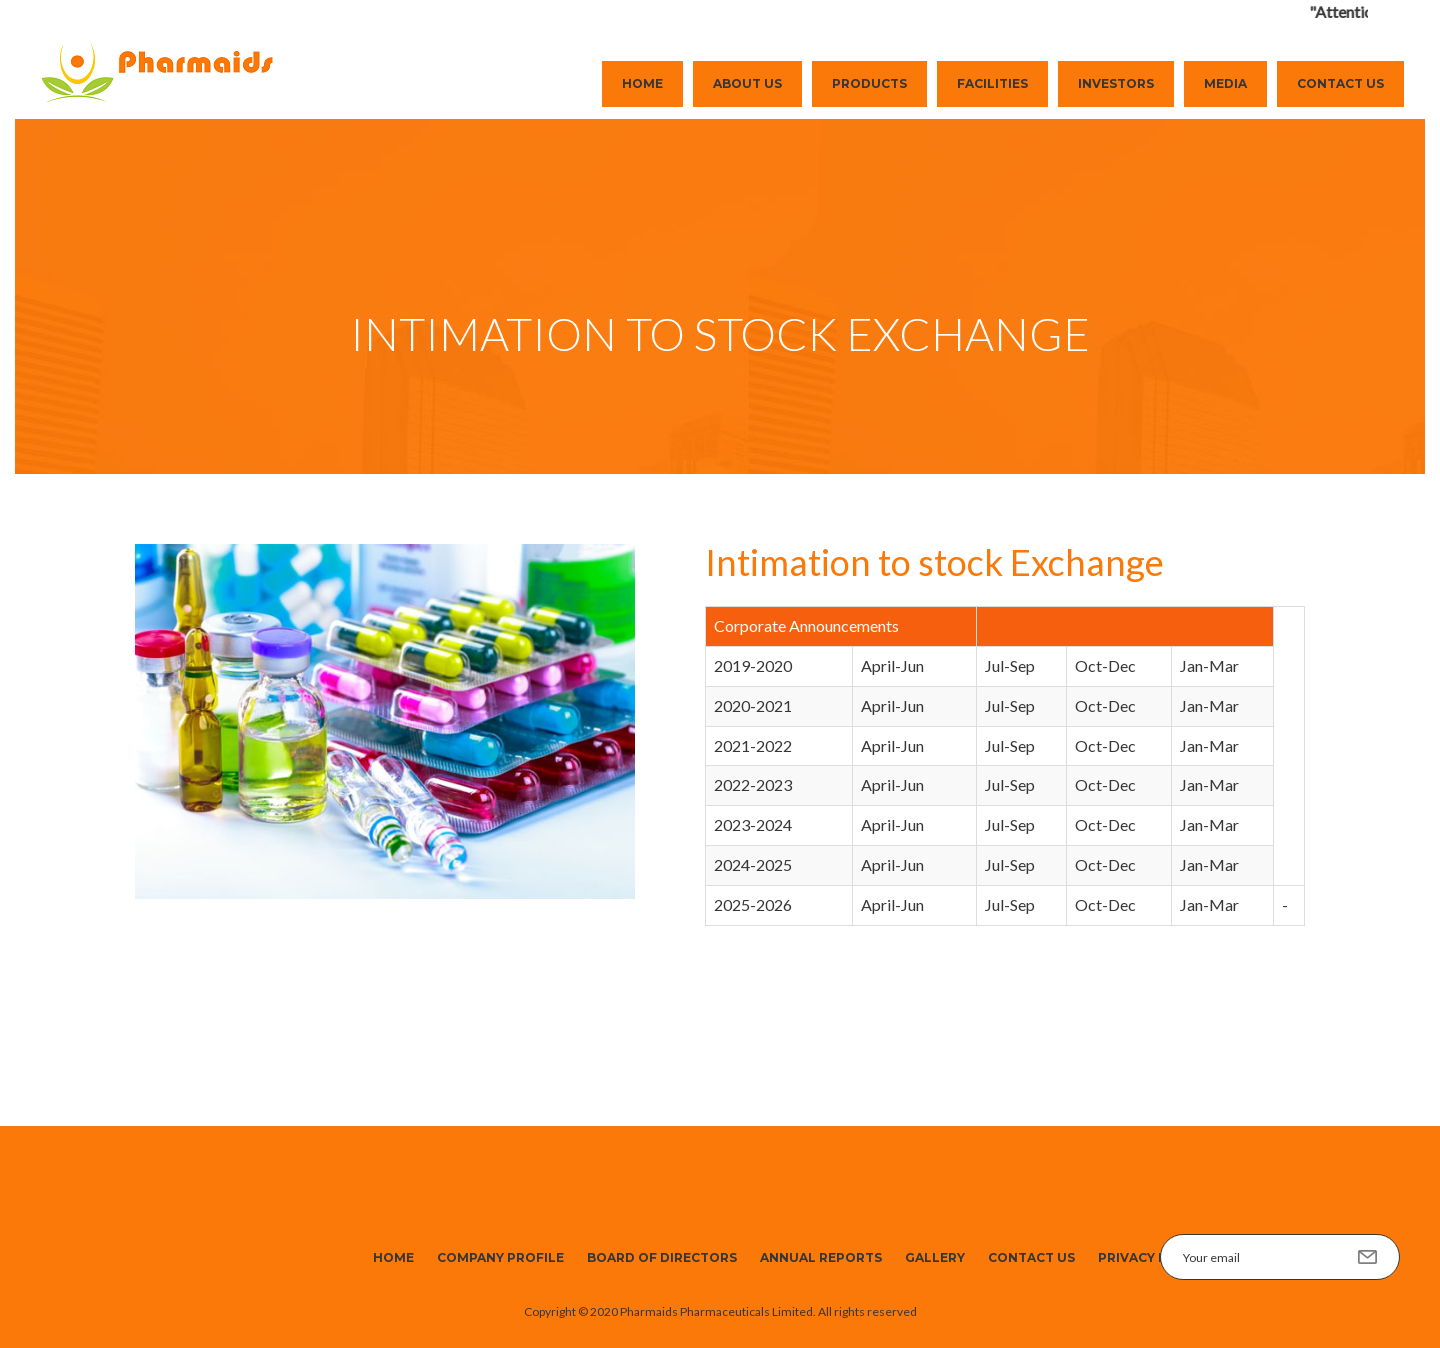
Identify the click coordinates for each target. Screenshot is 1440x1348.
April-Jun (892, 665)
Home (642, 83)
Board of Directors (662, 1257)
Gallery (935, 1257)
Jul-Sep (1010, 665)
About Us (747, 83)
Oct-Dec (1105, 665)
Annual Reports (821, 1257)
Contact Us (1340, 83)
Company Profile (500, 1257)
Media (1225, 83)
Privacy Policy (1152, 1257)
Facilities (992, 83)
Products (869, 83)
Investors (1116, 83)
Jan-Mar (1209, 665)
